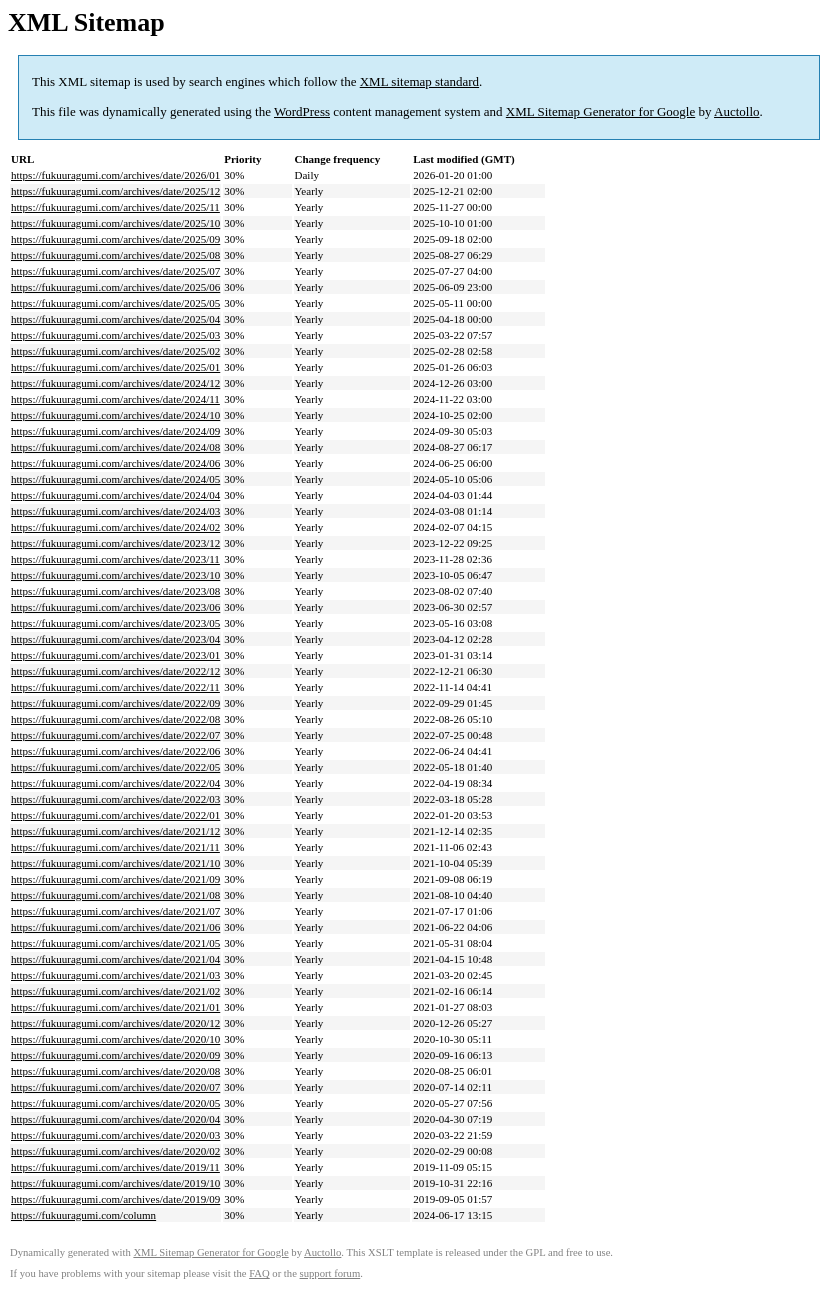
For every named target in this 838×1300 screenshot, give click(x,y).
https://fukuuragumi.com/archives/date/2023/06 (115, 607)
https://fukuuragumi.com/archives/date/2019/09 (115, 1199)
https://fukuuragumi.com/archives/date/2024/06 (115, 463)
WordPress (302, 111)
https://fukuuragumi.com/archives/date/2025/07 (115, 271)
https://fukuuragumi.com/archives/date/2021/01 (115, 1007)
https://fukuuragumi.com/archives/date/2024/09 (115, 431)
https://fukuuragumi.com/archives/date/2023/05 (115, 623)
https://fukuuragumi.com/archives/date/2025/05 (115, 303)
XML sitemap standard (419, 81)
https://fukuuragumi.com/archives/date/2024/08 (115, 447)
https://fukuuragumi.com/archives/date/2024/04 (115, 495)
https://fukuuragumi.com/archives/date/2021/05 (115, 943)
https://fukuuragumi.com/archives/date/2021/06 (115, 927)
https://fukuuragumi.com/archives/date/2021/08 (115, 895)
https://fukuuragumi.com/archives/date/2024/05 (115, 479)
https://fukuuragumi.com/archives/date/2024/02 (115, 527)
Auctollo (737, 111)
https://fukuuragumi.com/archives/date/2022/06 (115, 751)
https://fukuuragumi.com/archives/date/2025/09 (115, 239)
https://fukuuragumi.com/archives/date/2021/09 (115, 879)
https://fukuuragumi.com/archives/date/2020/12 (115, 1023)
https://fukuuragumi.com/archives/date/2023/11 (115, 559)
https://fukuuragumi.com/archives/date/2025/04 (115, 319)
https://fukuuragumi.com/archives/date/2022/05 (115, 767)
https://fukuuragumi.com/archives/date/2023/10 (115, 575)
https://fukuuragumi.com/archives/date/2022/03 (115, 799)
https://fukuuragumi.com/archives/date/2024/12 (115, 383)
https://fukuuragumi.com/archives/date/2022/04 (115, 783)
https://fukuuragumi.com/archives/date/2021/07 (115, 911)
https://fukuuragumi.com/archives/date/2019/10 (115, 1183)
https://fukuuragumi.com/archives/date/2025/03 (115, 335)
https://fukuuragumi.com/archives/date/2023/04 (115, 639)
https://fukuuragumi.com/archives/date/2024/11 (115, 399)
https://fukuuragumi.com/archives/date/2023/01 (115, 655)
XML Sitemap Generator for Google (600, 111)
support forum (330, 1273)
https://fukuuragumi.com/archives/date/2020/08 (115, 1071)
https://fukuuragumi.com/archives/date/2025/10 (115, 223)
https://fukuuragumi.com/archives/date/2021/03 (115, 975)
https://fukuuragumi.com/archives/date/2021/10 (115, 863)
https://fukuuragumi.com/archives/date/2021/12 (115, 831)
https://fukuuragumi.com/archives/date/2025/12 (115, 191)
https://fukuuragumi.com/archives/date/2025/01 (115, 367)
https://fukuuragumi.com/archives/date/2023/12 (115, 543)
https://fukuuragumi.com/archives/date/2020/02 (115, 1151)
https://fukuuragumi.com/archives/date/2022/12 (115, 671)
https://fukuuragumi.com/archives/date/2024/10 (115, 415)
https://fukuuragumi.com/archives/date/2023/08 (115, 591)
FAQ (259, 1273)
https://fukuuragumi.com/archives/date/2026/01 (115, 175)
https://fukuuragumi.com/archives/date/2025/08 (115, 255)
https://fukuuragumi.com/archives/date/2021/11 (115, 847)
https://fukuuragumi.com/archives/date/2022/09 (115, 703)
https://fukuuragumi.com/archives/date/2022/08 (115, 719)
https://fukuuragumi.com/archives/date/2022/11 (115, 687)
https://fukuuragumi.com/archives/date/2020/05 (115, 1103)
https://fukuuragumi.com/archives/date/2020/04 (115, 1119)
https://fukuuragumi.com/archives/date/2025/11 (115, 207)
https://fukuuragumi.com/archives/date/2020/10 (115, 1039)
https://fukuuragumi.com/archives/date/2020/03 (115, 1135)
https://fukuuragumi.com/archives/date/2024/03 (115, 511)
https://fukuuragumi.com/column (83, 1215)
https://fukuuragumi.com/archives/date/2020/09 (115, 1055)
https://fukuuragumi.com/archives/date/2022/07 (115, 735)
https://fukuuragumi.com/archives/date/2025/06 (115, 287)
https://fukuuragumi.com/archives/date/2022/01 (115, 815)
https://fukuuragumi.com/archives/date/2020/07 (115, 1087)
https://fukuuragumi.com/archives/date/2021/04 (115, 959)
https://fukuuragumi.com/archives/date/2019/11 (115, 1167)
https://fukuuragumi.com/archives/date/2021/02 (115, 991)
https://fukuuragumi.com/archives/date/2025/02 (115, 351)
